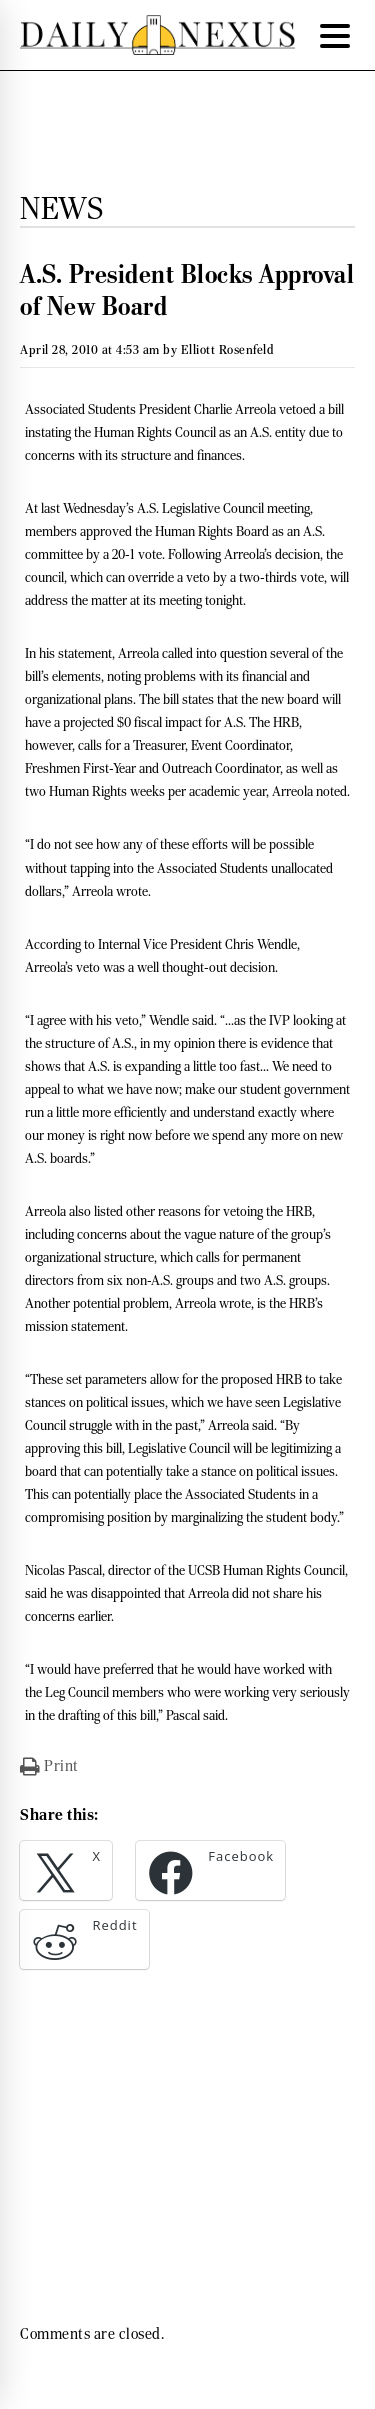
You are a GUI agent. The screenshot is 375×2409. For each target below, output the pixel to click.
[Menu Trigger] (335, 35)
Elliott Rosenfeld (228, 349)
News (61, 208)
